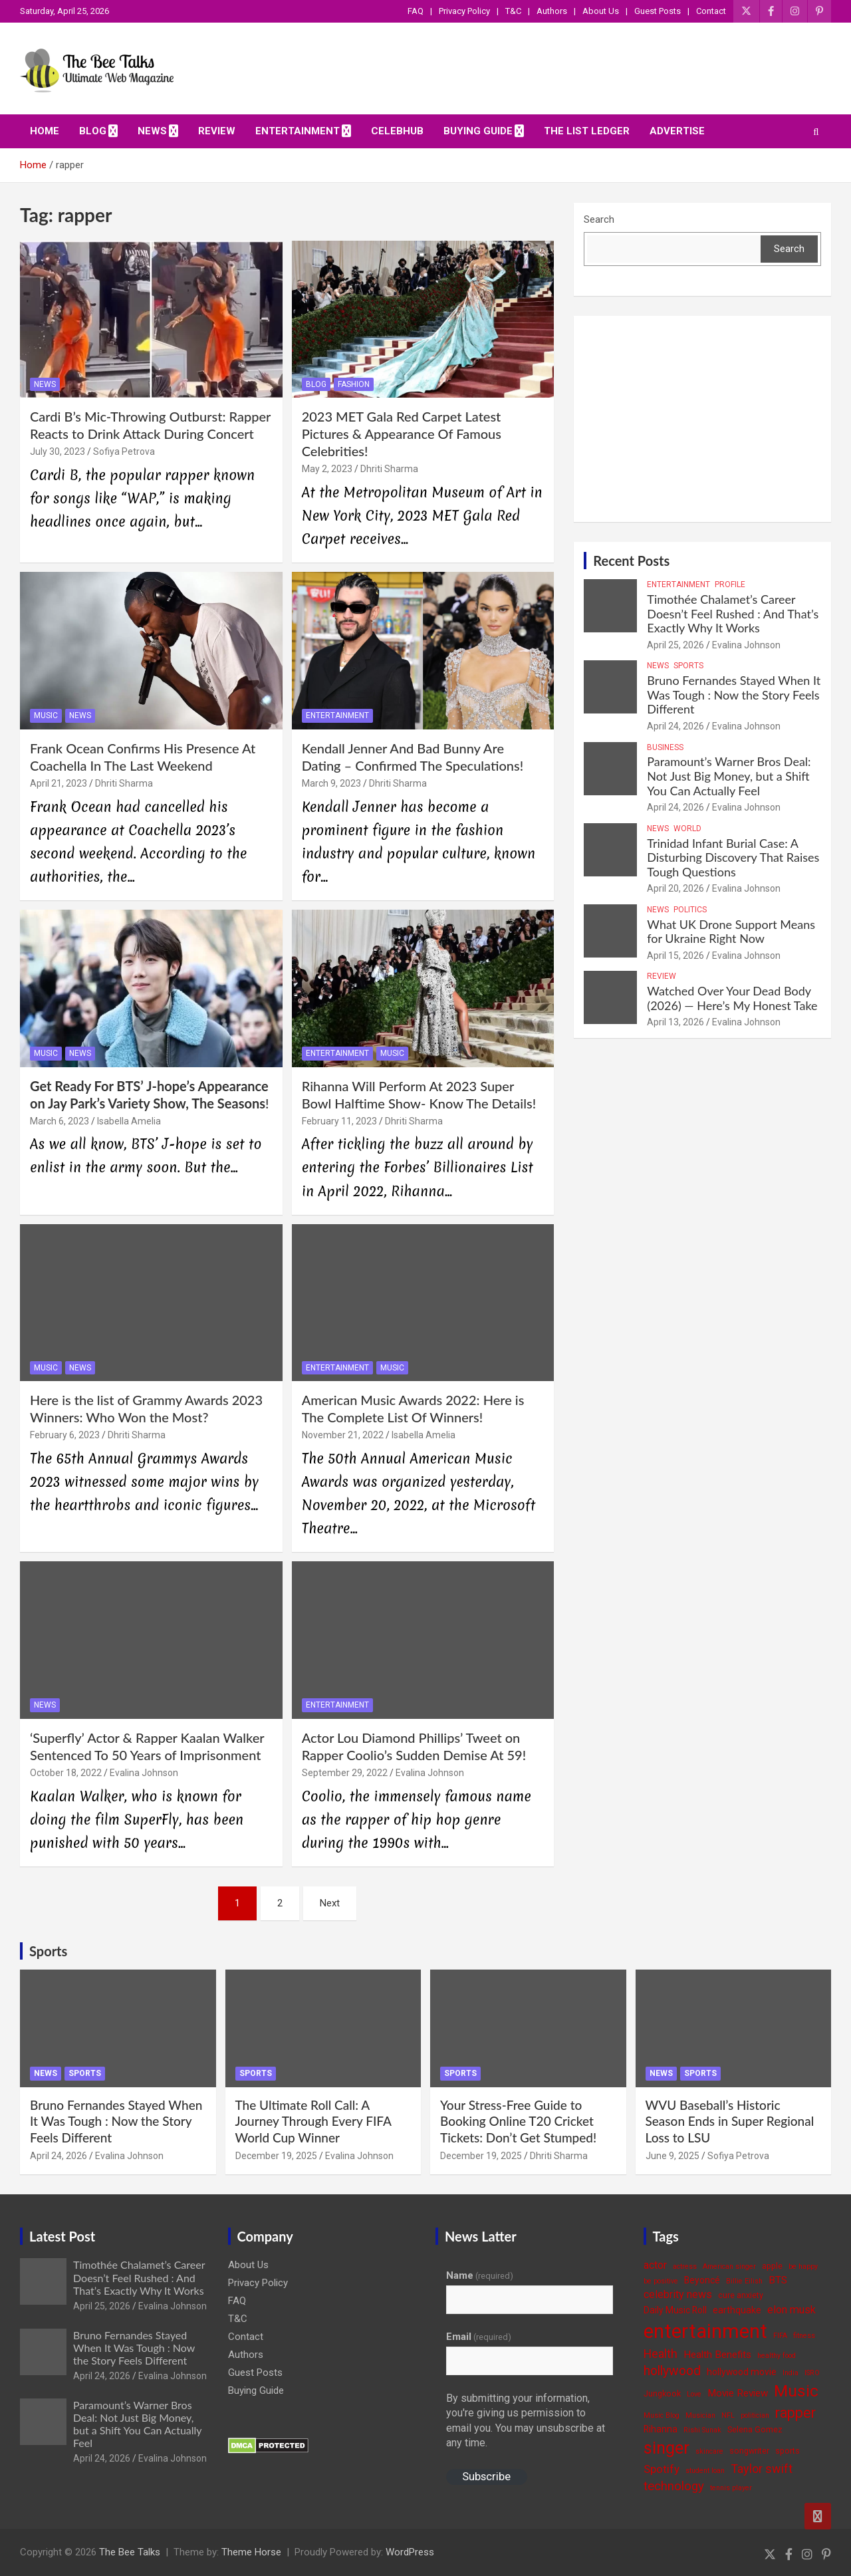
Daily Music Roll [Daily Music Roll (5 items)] (675, 2310)
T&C (513, 11)
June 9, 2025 (672, 2155)
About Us (600, 11)
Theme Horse (251, 2552)
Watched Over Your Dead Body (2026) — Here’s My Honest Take (732, 998)
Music (46, 715)
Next (330, 1903)
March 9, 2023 (331, 783)
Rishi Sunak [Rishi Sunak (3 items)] (702, 2430)
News (152, 131)
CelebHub (397, 131)
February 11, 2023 (339, 1121)
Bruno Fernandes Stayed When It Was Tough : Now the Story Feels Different (733, 694)
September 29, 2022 (345, 1772)
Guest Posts (657, 11)
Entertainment (297, 131)
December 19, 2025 (276, 2155)
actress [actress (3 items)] (685, 2266)
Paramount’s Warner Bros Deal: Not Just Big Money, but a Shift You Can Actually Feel (728, 775)
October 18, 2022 (66, 1772)
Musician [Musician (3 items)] (700, 2415)
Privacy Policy (464, 11)
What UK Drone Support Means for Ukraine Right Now (731, 931)
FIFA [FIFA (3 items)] (780, 2335)
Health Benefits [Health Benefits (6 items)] (717, 2355)
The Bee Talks (129, 2552)
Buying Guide (478, 131)
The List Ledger (587, 131)
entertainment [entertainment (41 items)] (705, 2331)
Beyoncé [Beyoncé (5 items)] (702, 2280)
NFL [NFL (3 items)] (728, 2415)
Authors (552, 11)
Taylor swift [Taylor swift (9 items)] (761, 2469)
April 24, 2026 (675, 726)
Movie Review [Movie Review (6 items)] (737, 2393)
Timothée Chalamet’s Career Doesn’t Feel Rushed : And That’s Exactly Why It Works (732, 613)
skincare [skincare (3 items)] (709, 2451)
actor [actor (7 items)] (655, 2265)
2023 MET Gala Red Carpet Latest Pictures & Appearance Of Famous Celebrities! (401, 433)
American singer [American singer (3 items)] (729, 2266)
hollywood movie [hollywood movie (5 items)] (742, 2372)
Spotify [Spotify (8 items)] (661, 2469)
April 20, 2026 (675, 888)
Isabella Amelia (129, 1121)
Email (478, 2337)
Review (216, 131)
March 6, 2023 (59, 1121)
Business (665, 747)
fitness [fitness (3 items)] (804, 2335)
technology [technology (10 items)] (674, 2486)
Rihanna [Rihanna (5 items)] (660, 2429)
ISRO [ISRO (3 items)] (812, 2373)
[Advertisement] (702, 419)
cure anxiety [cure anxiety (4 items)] (740, 2295)
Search (599, 219)
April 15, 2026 (675, 955)
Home (44, 131)
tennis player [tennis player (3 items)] (731, 2488)
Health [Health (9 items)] (660, 2354)
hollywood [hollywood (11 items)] (672, 2371)
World (687, 828)
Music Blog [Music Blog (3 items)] (661, 2415)
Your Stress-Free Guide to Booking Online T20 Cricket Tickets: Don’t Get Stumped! (518, 2121)
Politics (690, 909)
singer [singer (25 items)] (666, 2448)
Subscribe (486, 2476)
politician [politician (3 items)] (755, 2415)
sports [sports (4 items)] (787, 2451)
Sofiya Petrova (124, 451)
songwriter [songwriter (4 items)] (749, 2451)
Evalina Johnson (144, 1772)
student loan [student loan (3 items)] (705, 2470)
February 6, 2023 (65, 1435)
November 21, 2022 (343, 1435)
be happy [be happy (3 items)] (803, 2266)
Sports (688, 665)
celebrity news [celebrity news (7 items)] (678, 2294)
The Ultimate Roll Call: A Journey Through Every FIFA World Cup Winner (313, 2121)
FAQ (416, 11)
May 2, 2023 (327, 468)
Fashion (354, 384)
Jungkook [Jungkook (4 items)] (662, 2393)
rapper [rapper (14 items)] (795, 2412)
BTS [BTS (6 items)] (778, 2280)
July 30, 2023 (57, 451)
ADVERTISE (677, 131)
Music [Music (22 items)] (796, 2390)
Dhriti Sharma (389, 468)
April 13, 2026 (675, 1022)
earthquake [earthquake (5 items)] (737, 2310)
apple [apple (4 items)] (772, 2266)
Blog (92, 131)
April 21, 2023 (58, 783)
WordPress (410, 2552)
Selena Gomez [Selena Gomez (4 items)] (755, 2429)
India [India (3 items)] (790, 2373)
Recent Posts (631, 561)
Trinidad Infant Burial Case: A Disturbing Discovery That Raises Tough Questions (733, 857)
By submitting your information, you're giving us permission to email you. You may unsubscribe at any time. (525, 2420)
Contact (711, 11)
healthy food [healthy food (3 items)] (776, 2355)
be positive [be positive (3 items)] (661, 2281)
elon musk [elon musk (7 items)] (791, 2309)
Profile (730, 584)
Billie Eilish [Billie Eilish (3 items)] (744, 2281)
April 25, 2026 (675, 645)
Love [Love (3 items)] (694, 2394)
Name (479, 2275)
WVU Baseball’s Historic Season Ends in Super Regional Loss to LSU (730, 2121)
